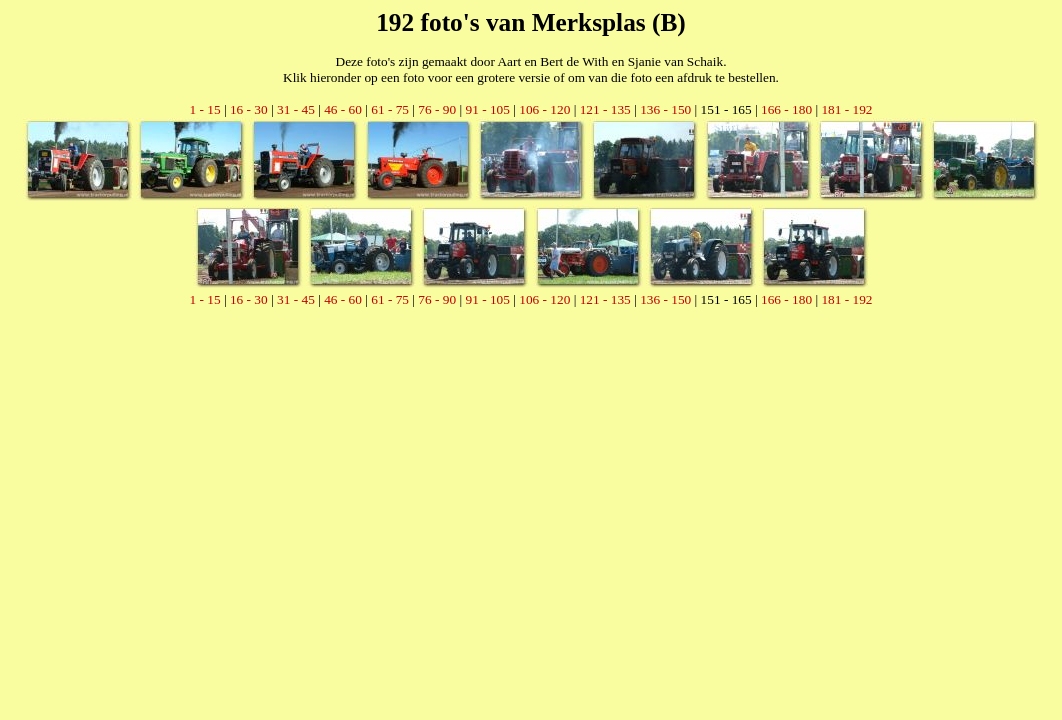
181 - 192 (846, 109)
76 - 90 (437, 109)
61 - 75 (390, 109)
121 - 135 (605, 109)
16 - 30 (249, 109)
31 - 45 (296, 109)
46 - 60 (343, 109)
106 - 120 (544, 109)
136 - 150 (665, 109)
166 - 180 (786, 109)
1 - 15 (204, 109)
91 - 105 (487, 109)
